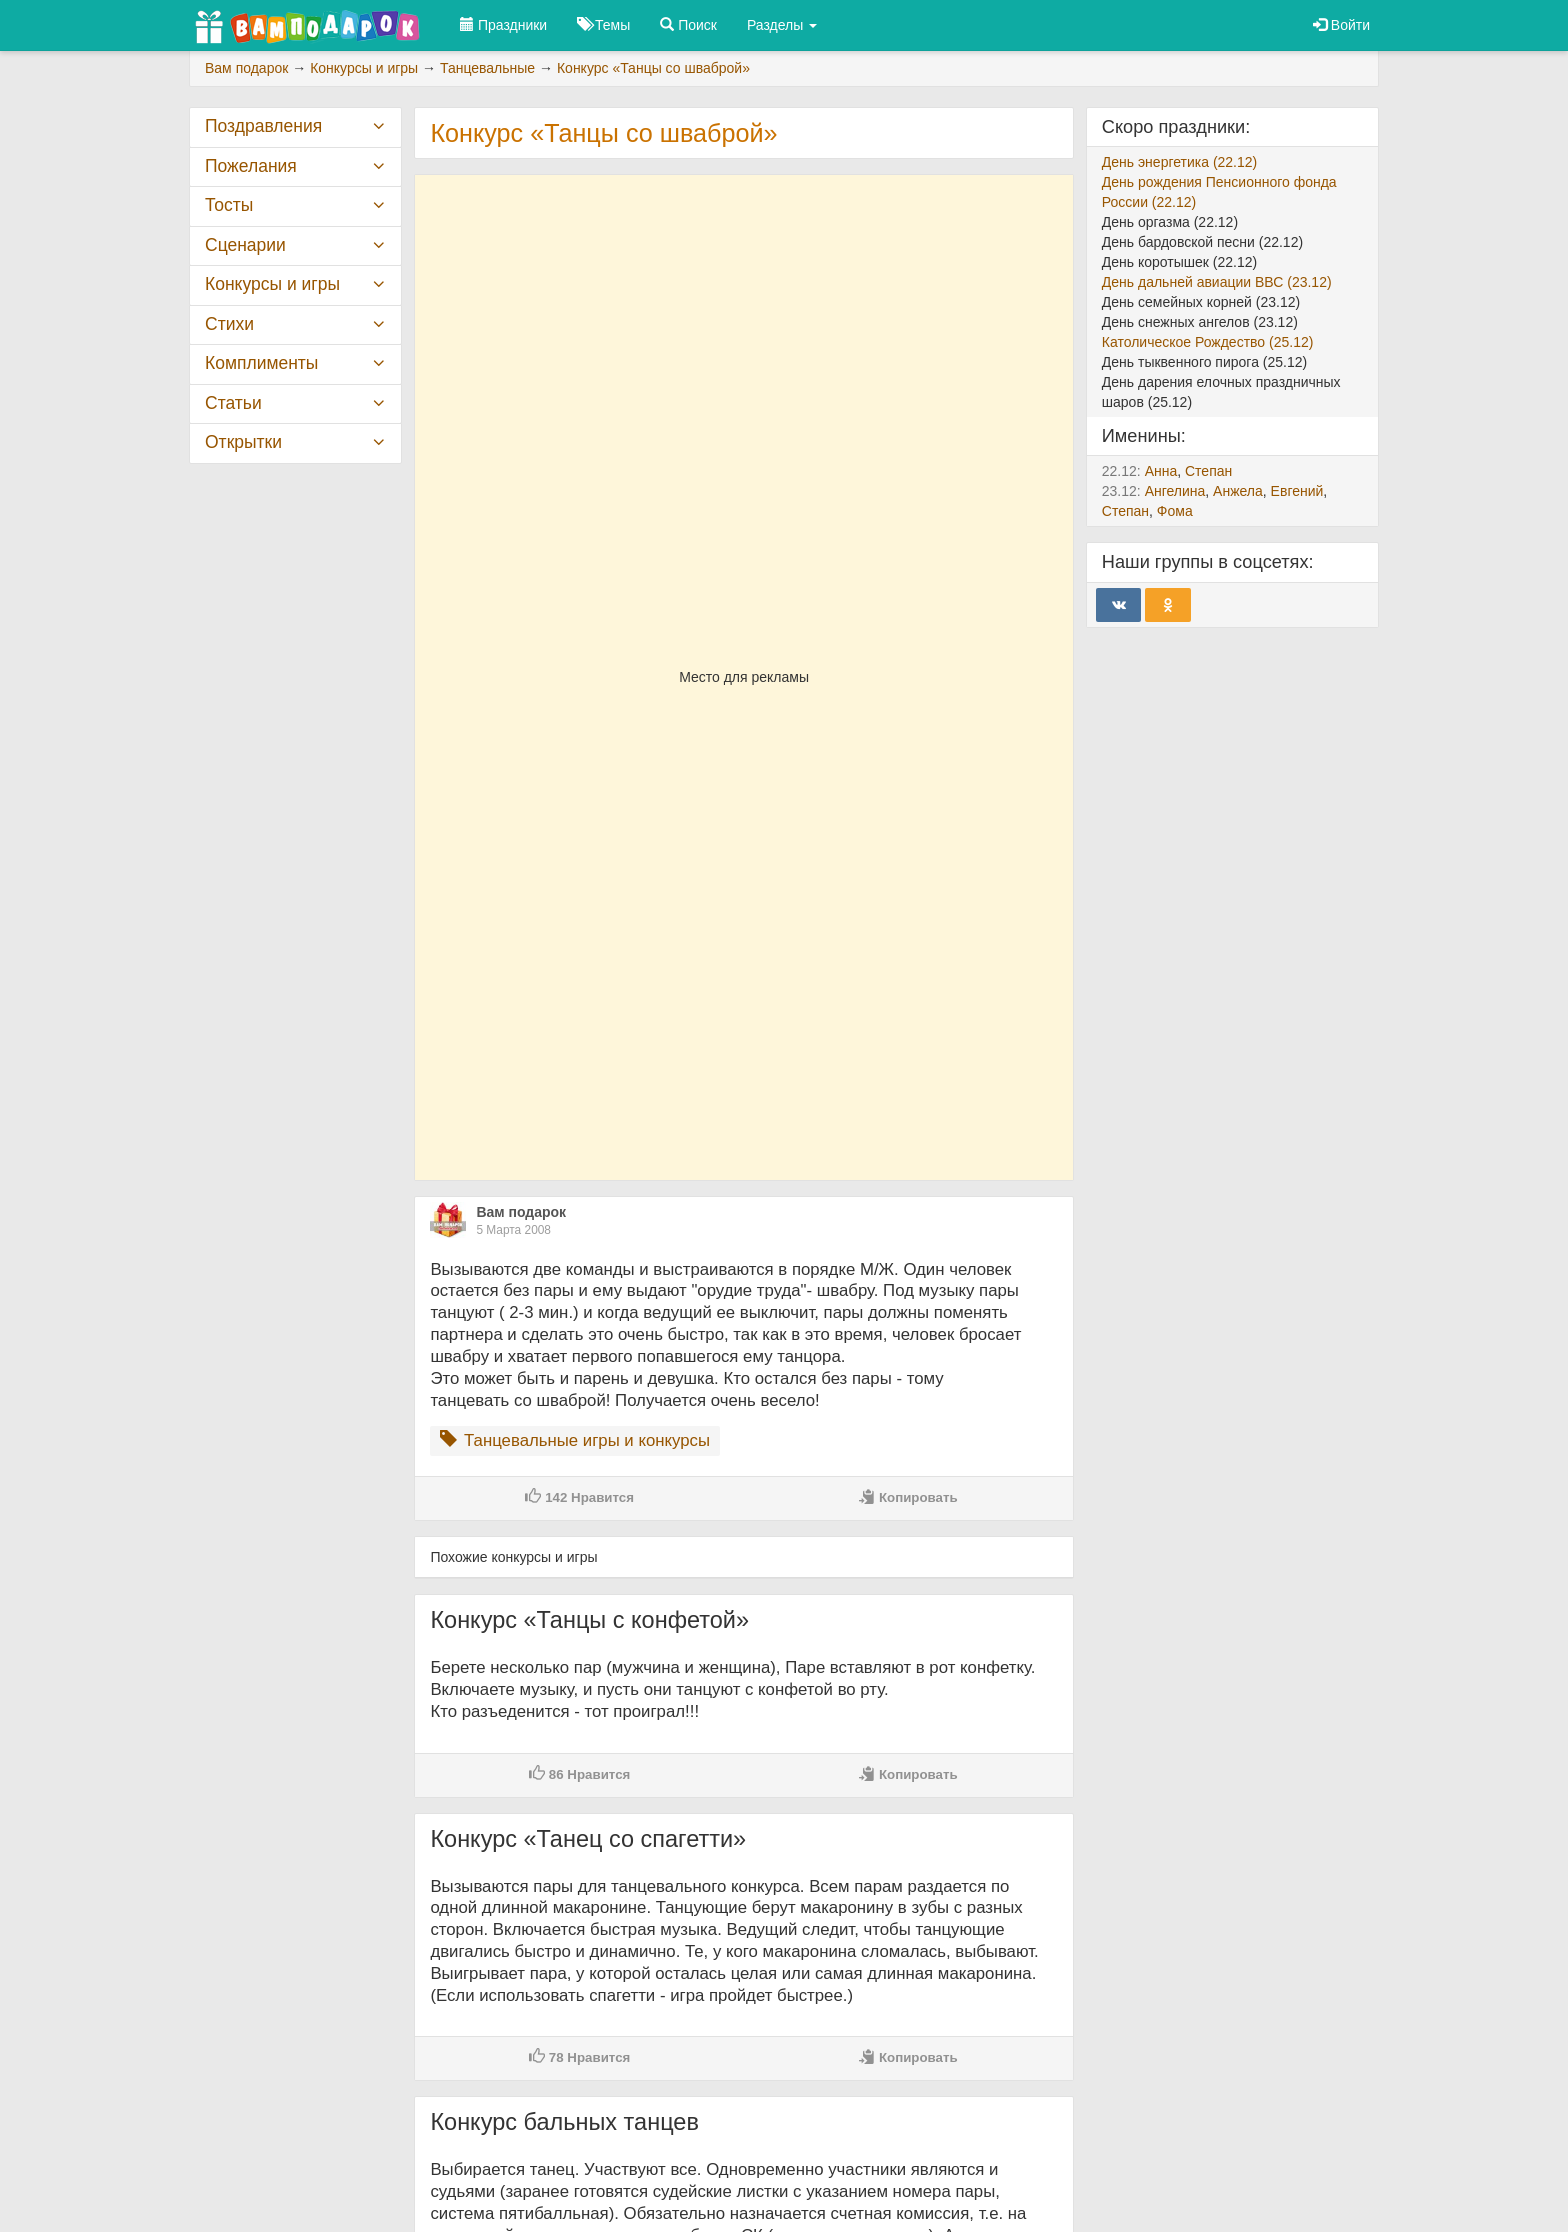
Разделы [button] (782, 25)
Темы (603, 25)
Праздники (503, 25)
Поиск (688, 25)
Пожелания (251, 166)
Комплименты (261, 363)
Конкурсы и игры (272, 284)
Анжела (1238, 491)
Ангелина (1175, 491)
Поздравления (263, 126)
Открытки (243, 442)
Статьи (233, 403)
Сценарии (245, 245)
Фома (1175, 511)
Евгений (1297, 491)
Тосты (229, 205)
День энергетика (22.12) (1179, 162)
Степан (1208, 471)
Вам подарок (521, 1212)
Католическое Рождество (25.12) (1208, 342)
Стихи (229, 324)
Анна (1161, 471)
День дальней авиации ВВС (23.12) (1217, 282)
